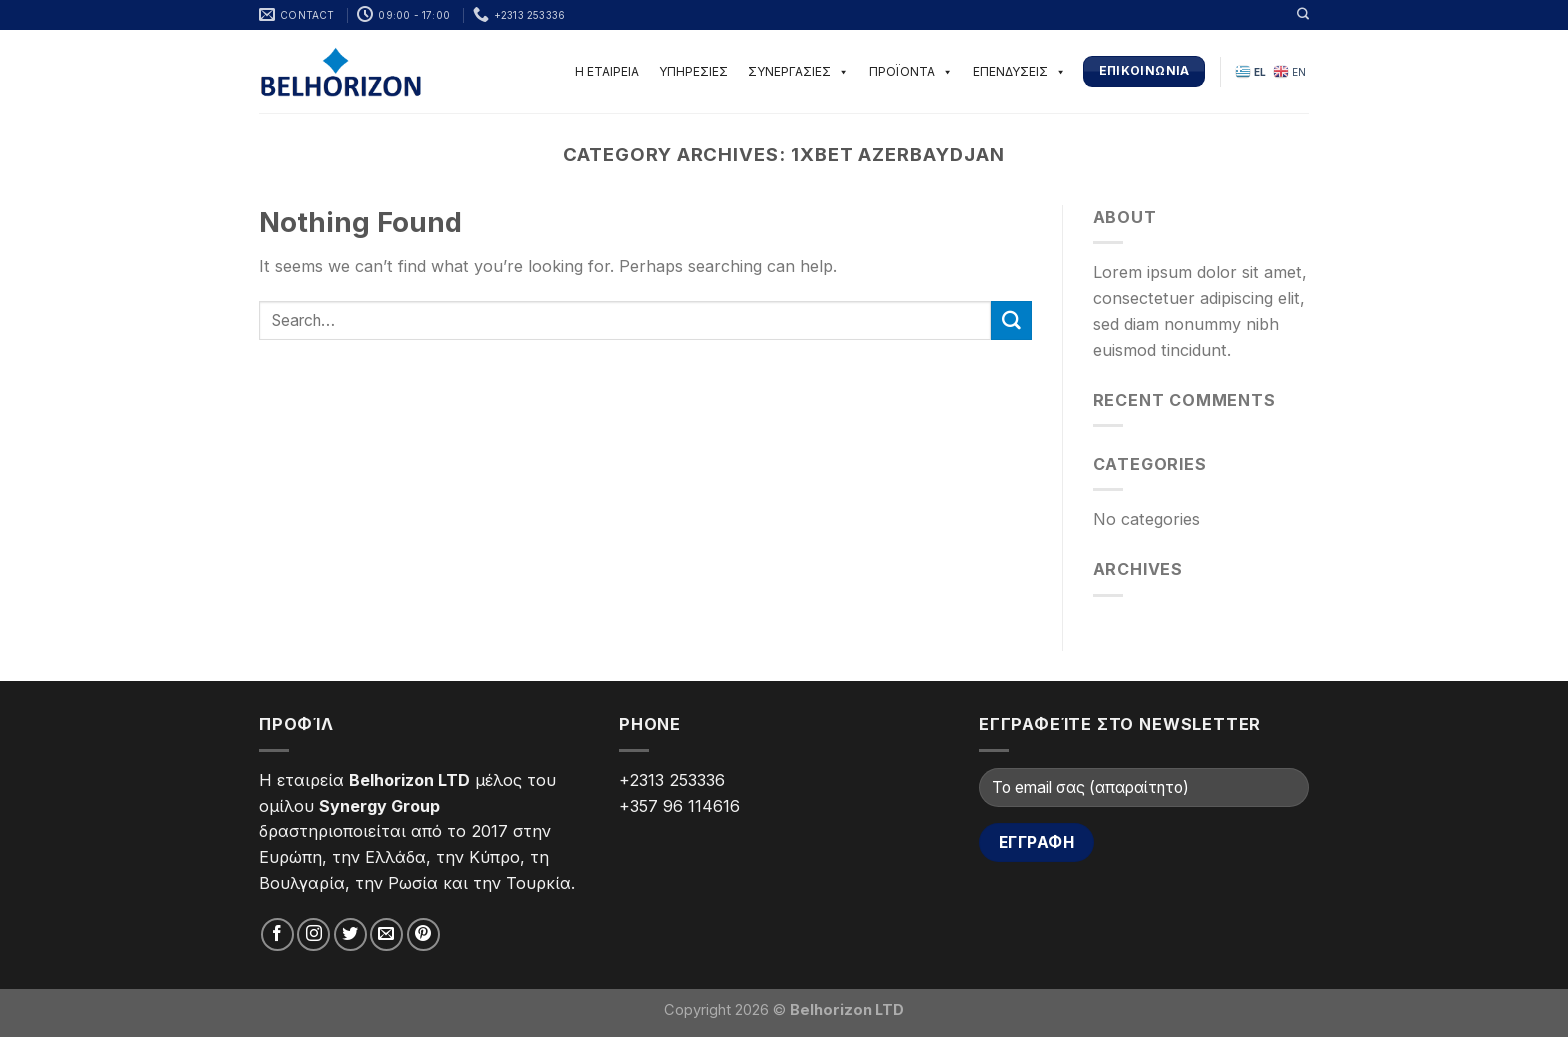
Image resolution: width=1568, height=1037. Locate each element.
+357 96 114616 (679, 806)
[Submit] (1011, 321)
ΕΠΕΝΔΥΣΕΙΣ (1019, 71)
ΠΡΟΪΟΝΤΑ (911, 71)
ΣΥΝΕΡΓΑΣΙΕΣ (798, 71)
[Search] (1303, 14)
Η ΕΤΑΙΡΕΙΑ (607, 71)
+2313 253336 (672, 780)
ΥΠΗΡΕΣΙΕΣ (693, 71)
